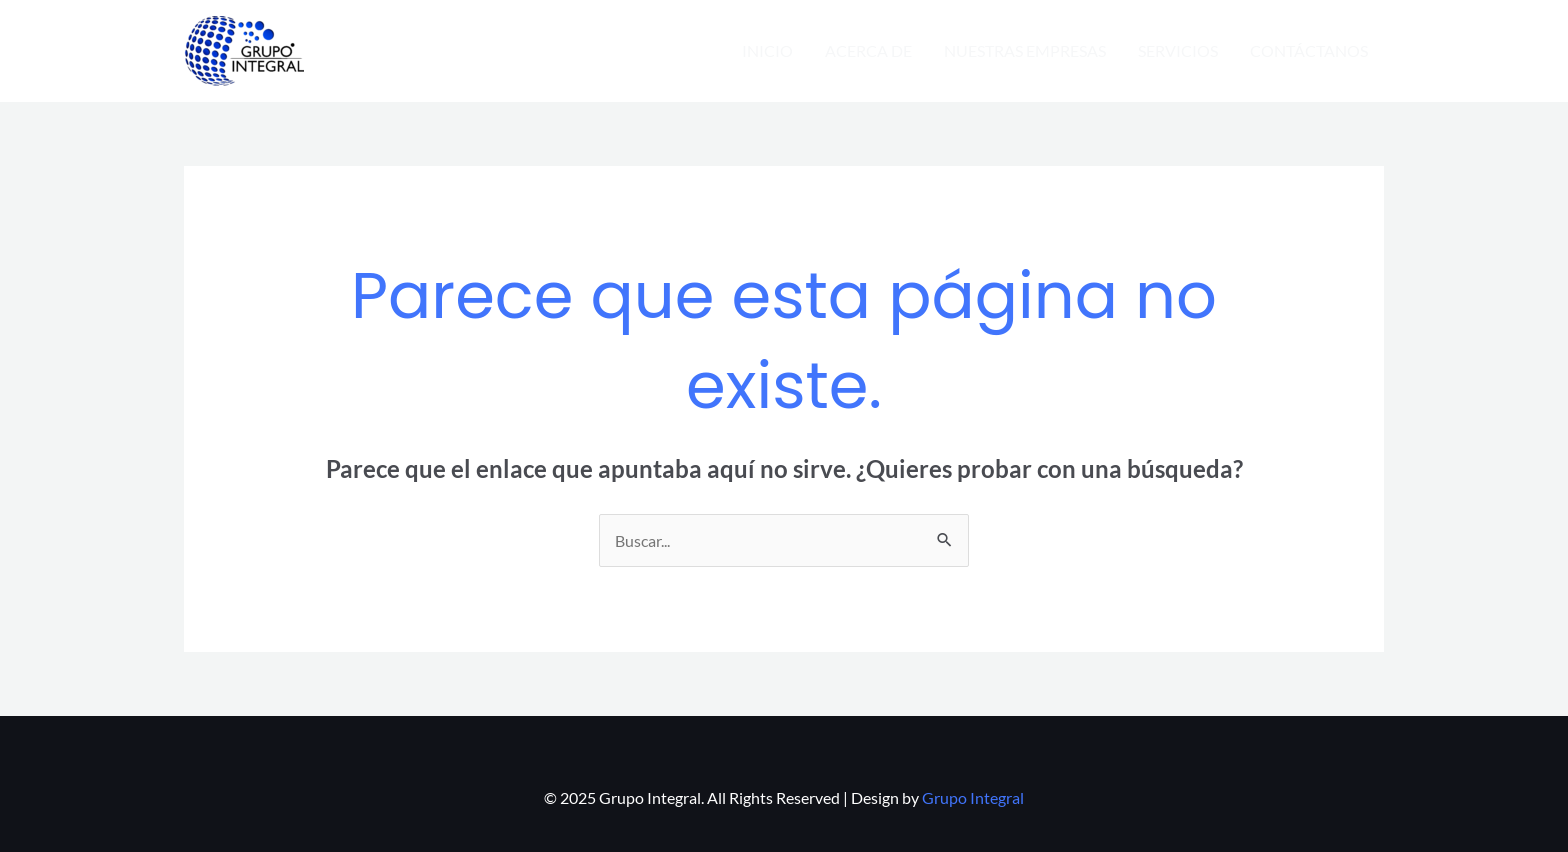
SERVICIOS (1178, 50)
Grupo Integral (973, 797)
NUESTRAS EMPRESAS (1025, 50)
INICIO (767, 50)
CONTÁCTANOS (1309, 50)
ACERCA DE (868, 50)
